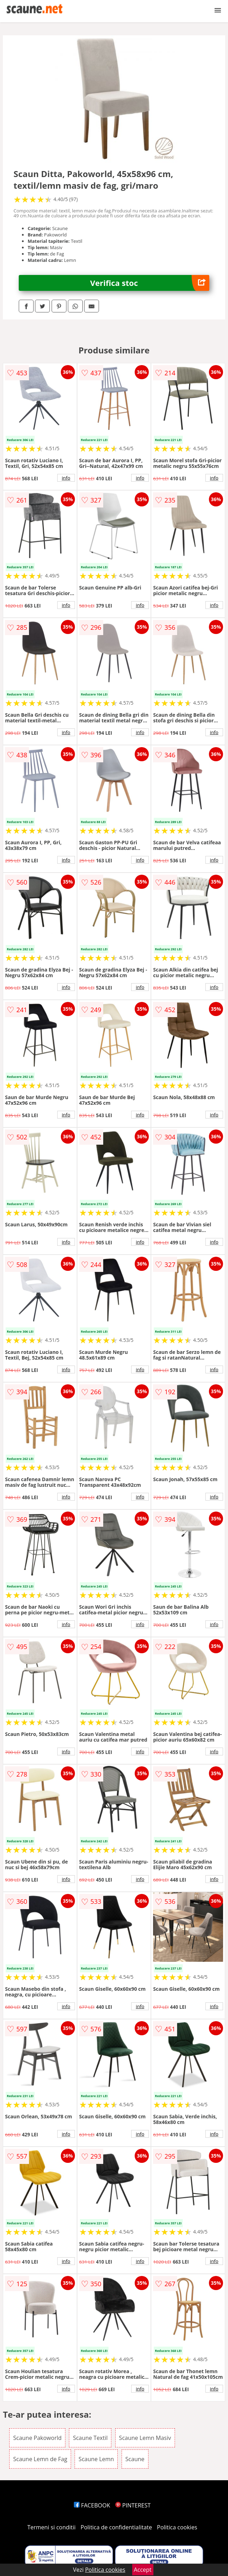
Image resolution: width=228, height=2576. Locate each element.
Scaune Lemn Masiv (145, 2438)
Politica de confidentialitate (116, 2527)
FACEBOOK (92, 2505)
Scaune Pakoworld (37, 2438)
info (66, 478)
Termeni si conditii (51, 2527)
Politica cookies (177, 2527)
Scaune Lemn (96, 2459)
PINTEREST (133, 2505)
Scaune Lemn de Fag (40, 2459)
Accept (143, 2570)
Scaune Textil (90, 2438)
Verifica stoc (149, 283)
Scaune (135, 2459)
